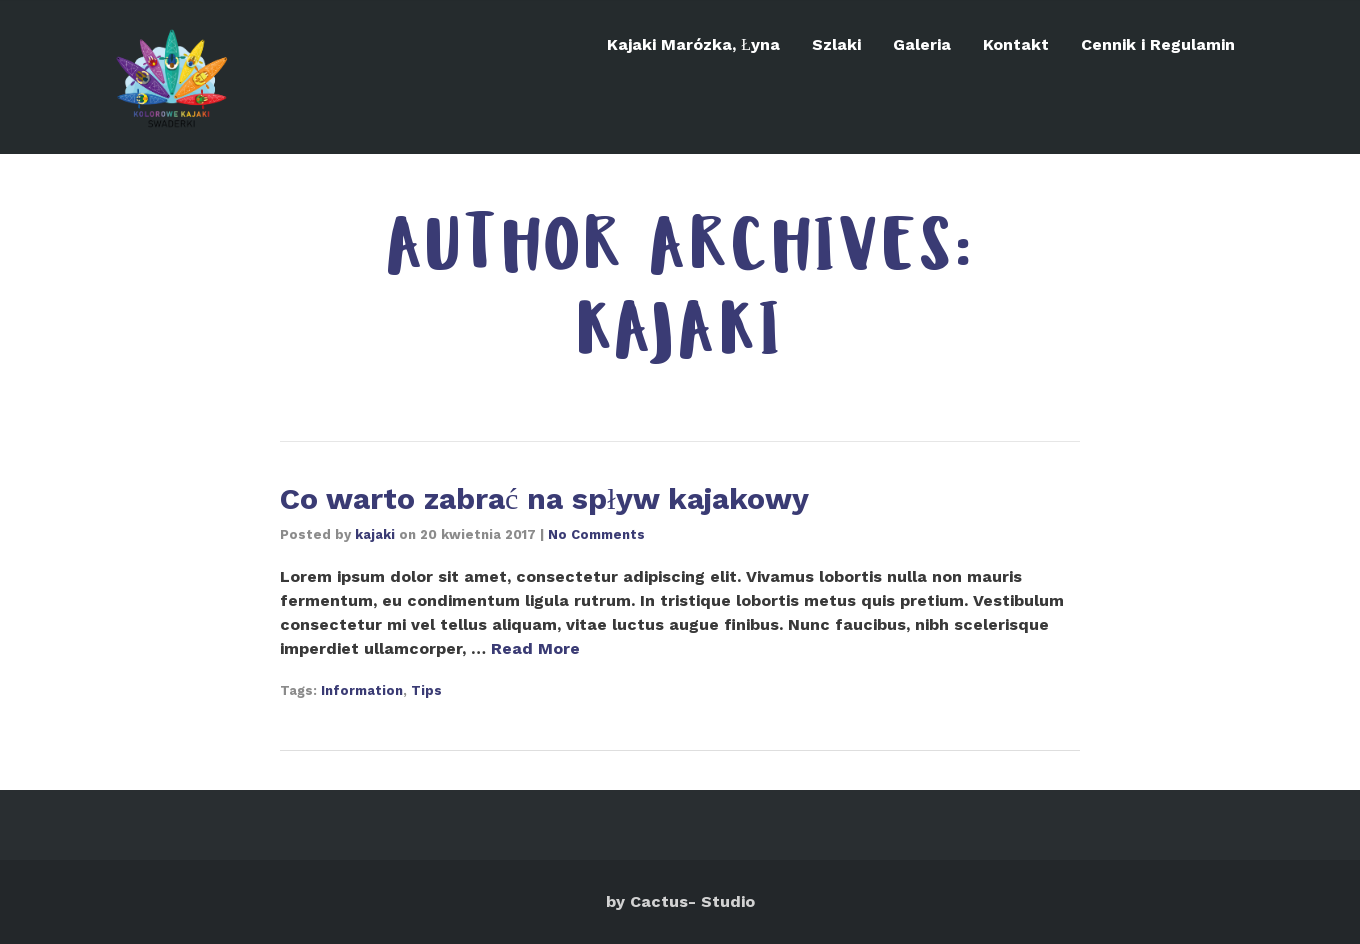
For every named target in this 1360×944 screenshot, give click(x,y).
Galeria (922, 44)
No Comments (596, 534)
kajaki (375, 534)
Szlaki (836, 44)
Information (362, 690)
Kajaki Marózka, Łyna (693, 44)
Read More (535, 648)
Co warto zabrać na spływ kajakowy (544, 498)
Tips (426, 690)
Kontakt (1016, 44)
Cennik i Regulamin (1158, 44)
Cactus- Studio (692, 901)
